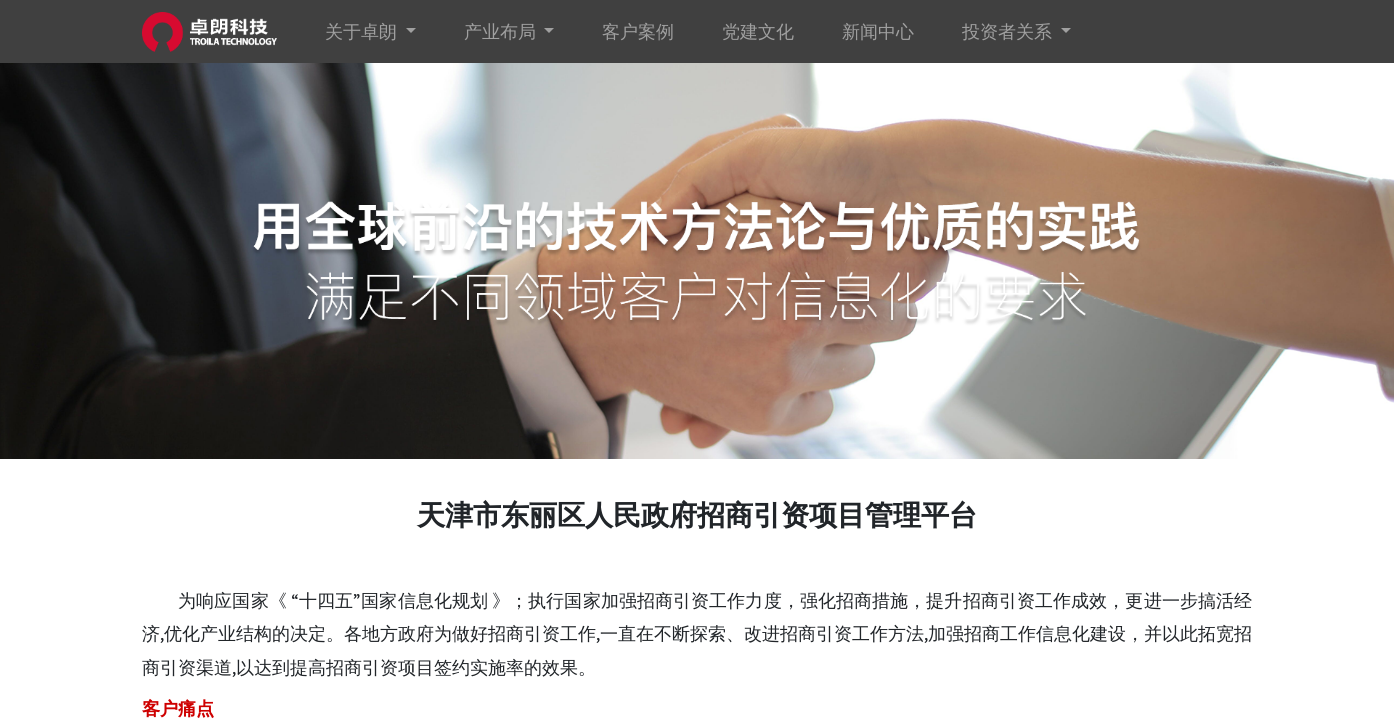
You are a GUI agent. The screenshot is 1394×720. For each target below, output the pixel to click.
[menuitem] (638, 31)
